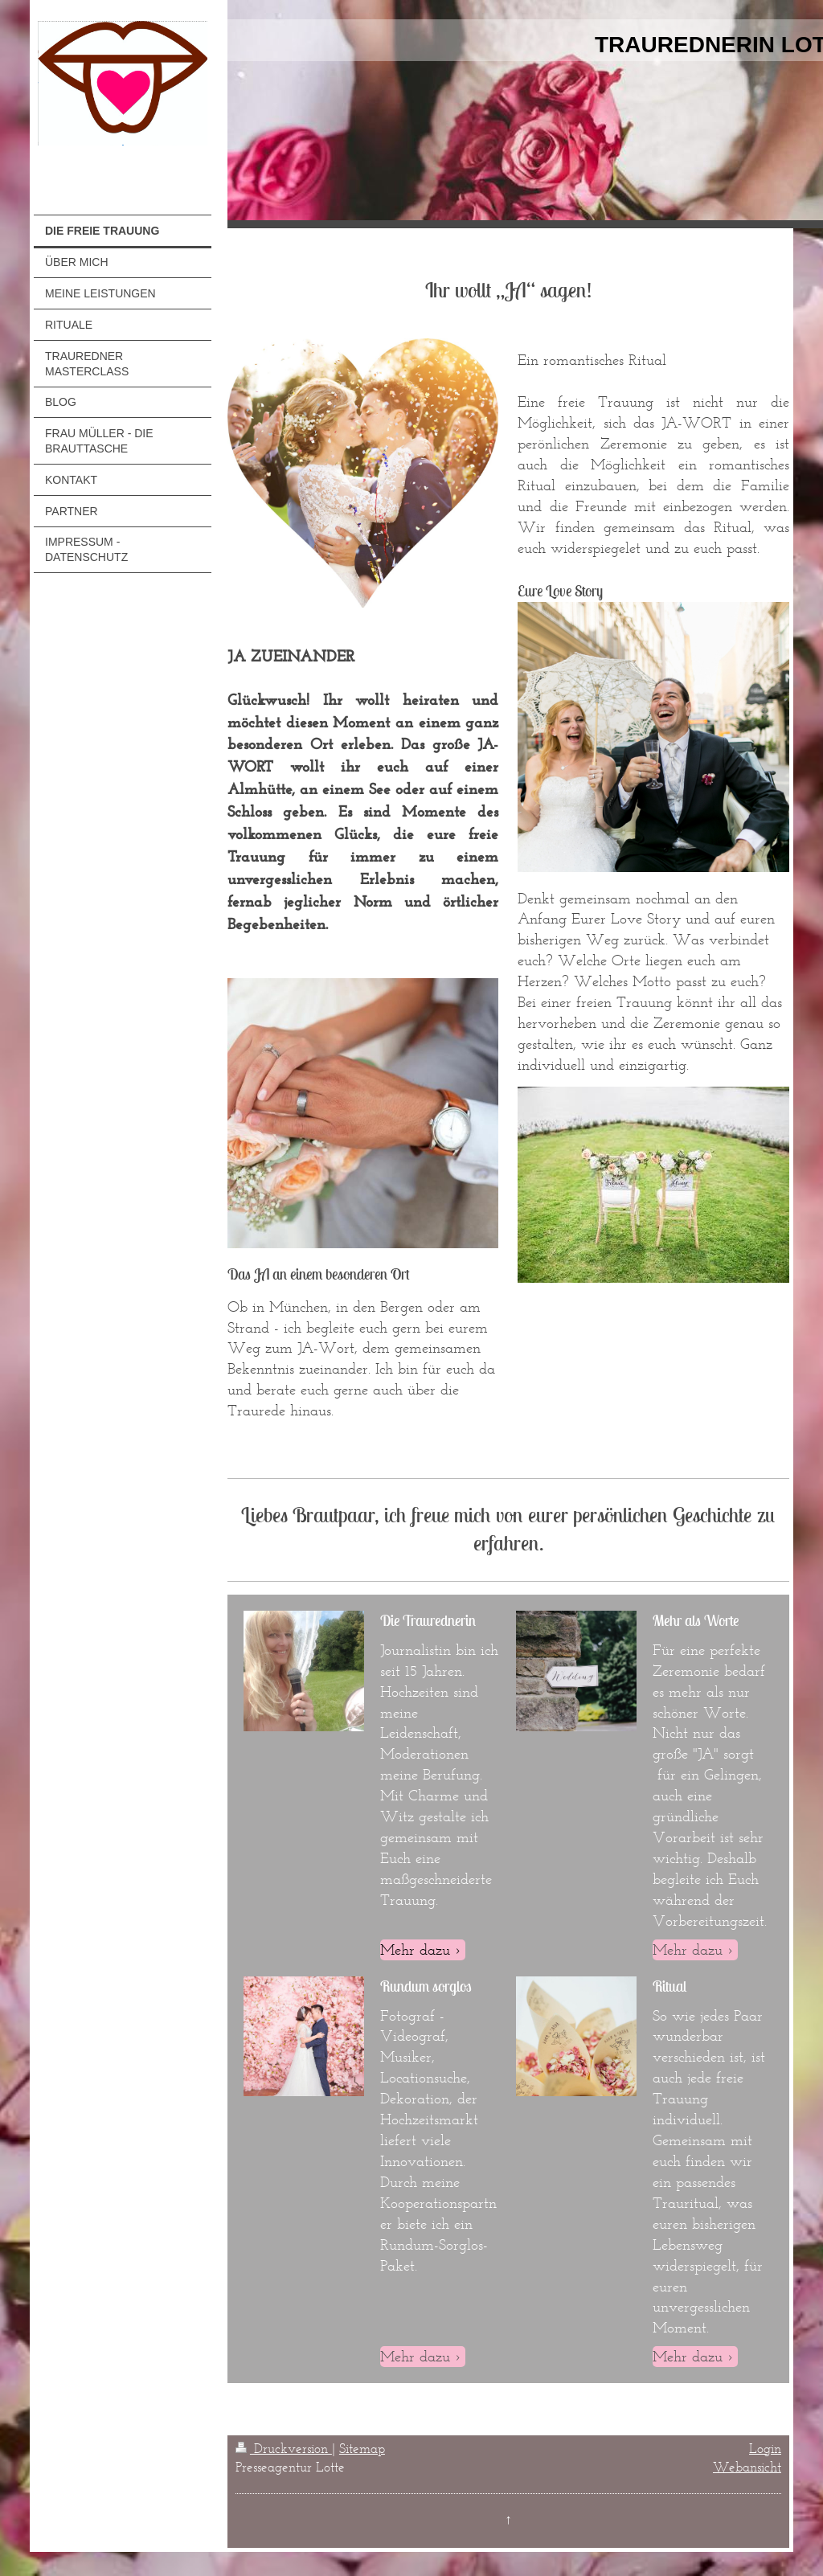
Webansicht (747, 2467)
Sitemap (362, 2448)
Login (765, 2448)
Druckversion (283, 2448)
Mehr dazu (415, 1949)
